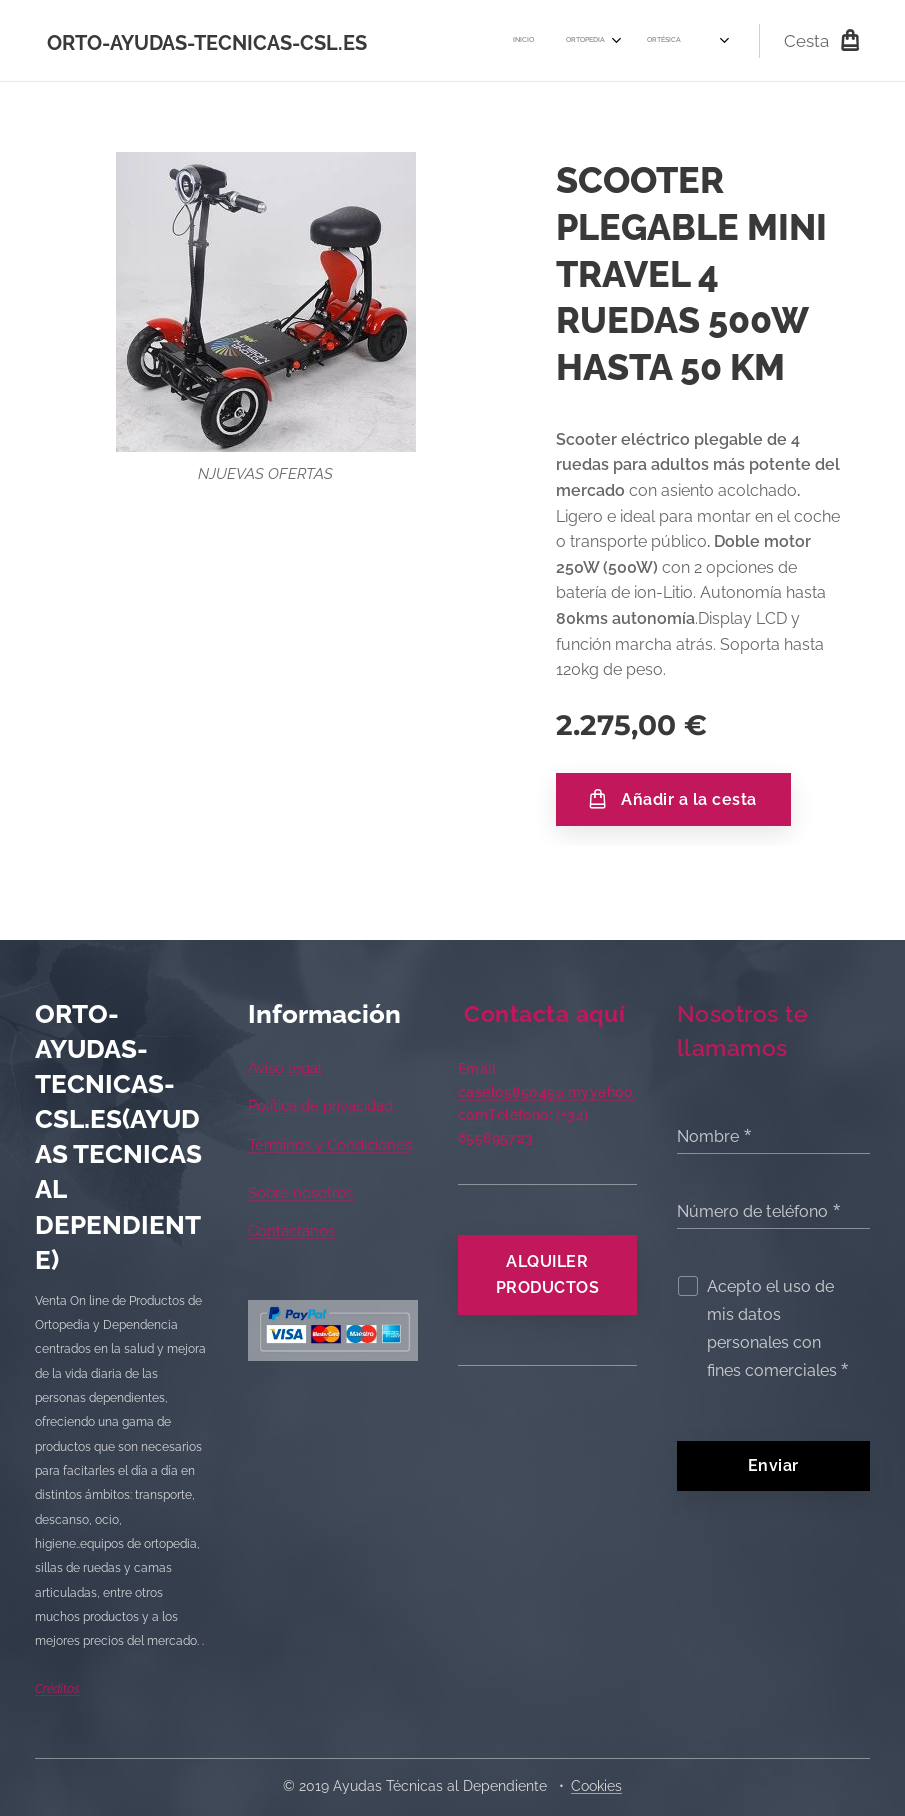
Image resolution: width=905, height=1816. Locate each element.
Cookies (596, 1786)
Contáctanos (291, 1232)
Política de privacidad (320, 1107)
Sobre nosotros (300, 1193)
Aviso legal (285, 1068)
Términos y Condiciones (330, 1145)
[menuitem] (420, 41)
